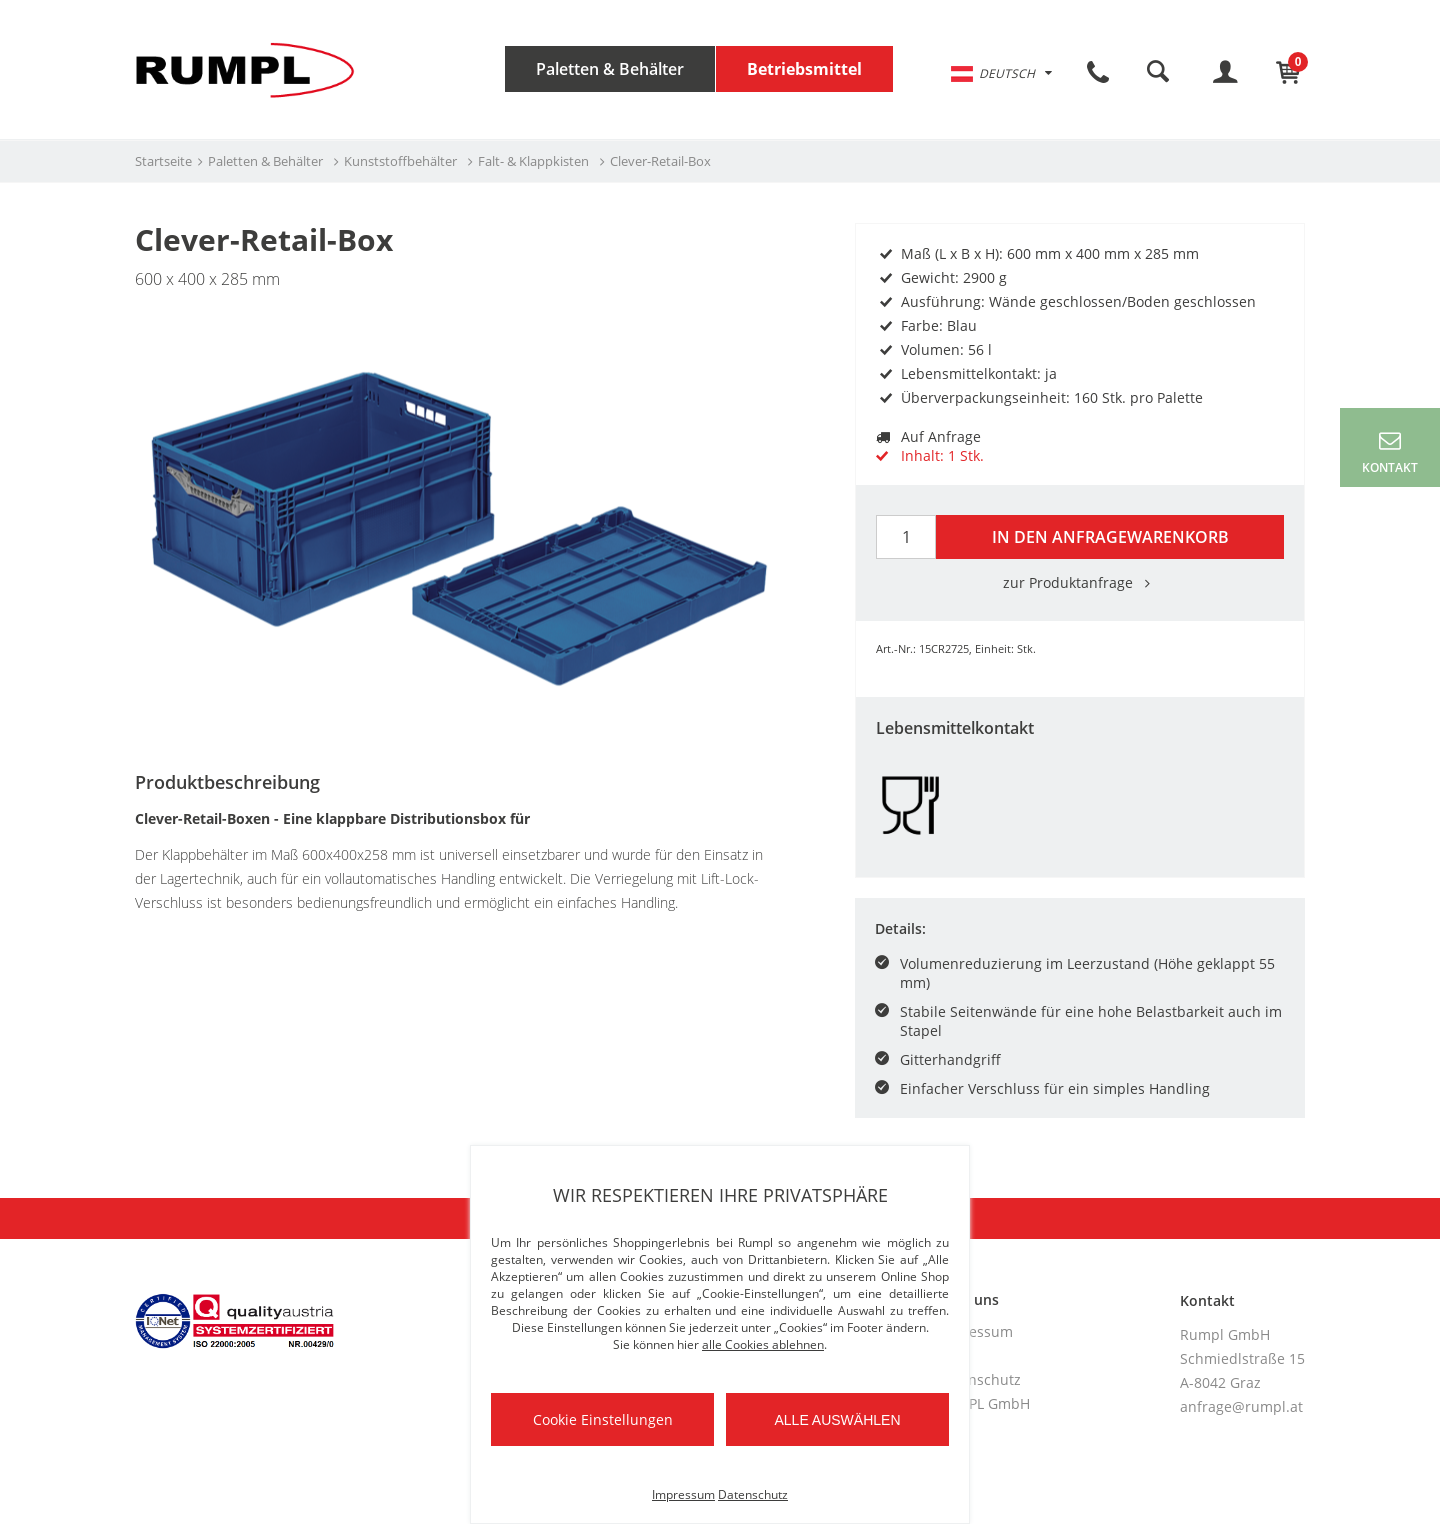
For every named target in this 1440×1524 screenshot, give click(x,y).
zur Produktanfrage (1080, 582)
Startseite (163, 161)
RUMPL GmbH (983, 1403)
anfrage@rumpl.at (1241, 1406)
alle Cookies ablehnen (763, 1344)
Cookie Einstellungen (603, 1419)
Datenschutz (979, 1379)
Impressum (975, 1331)
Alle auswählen (837, 1420)
